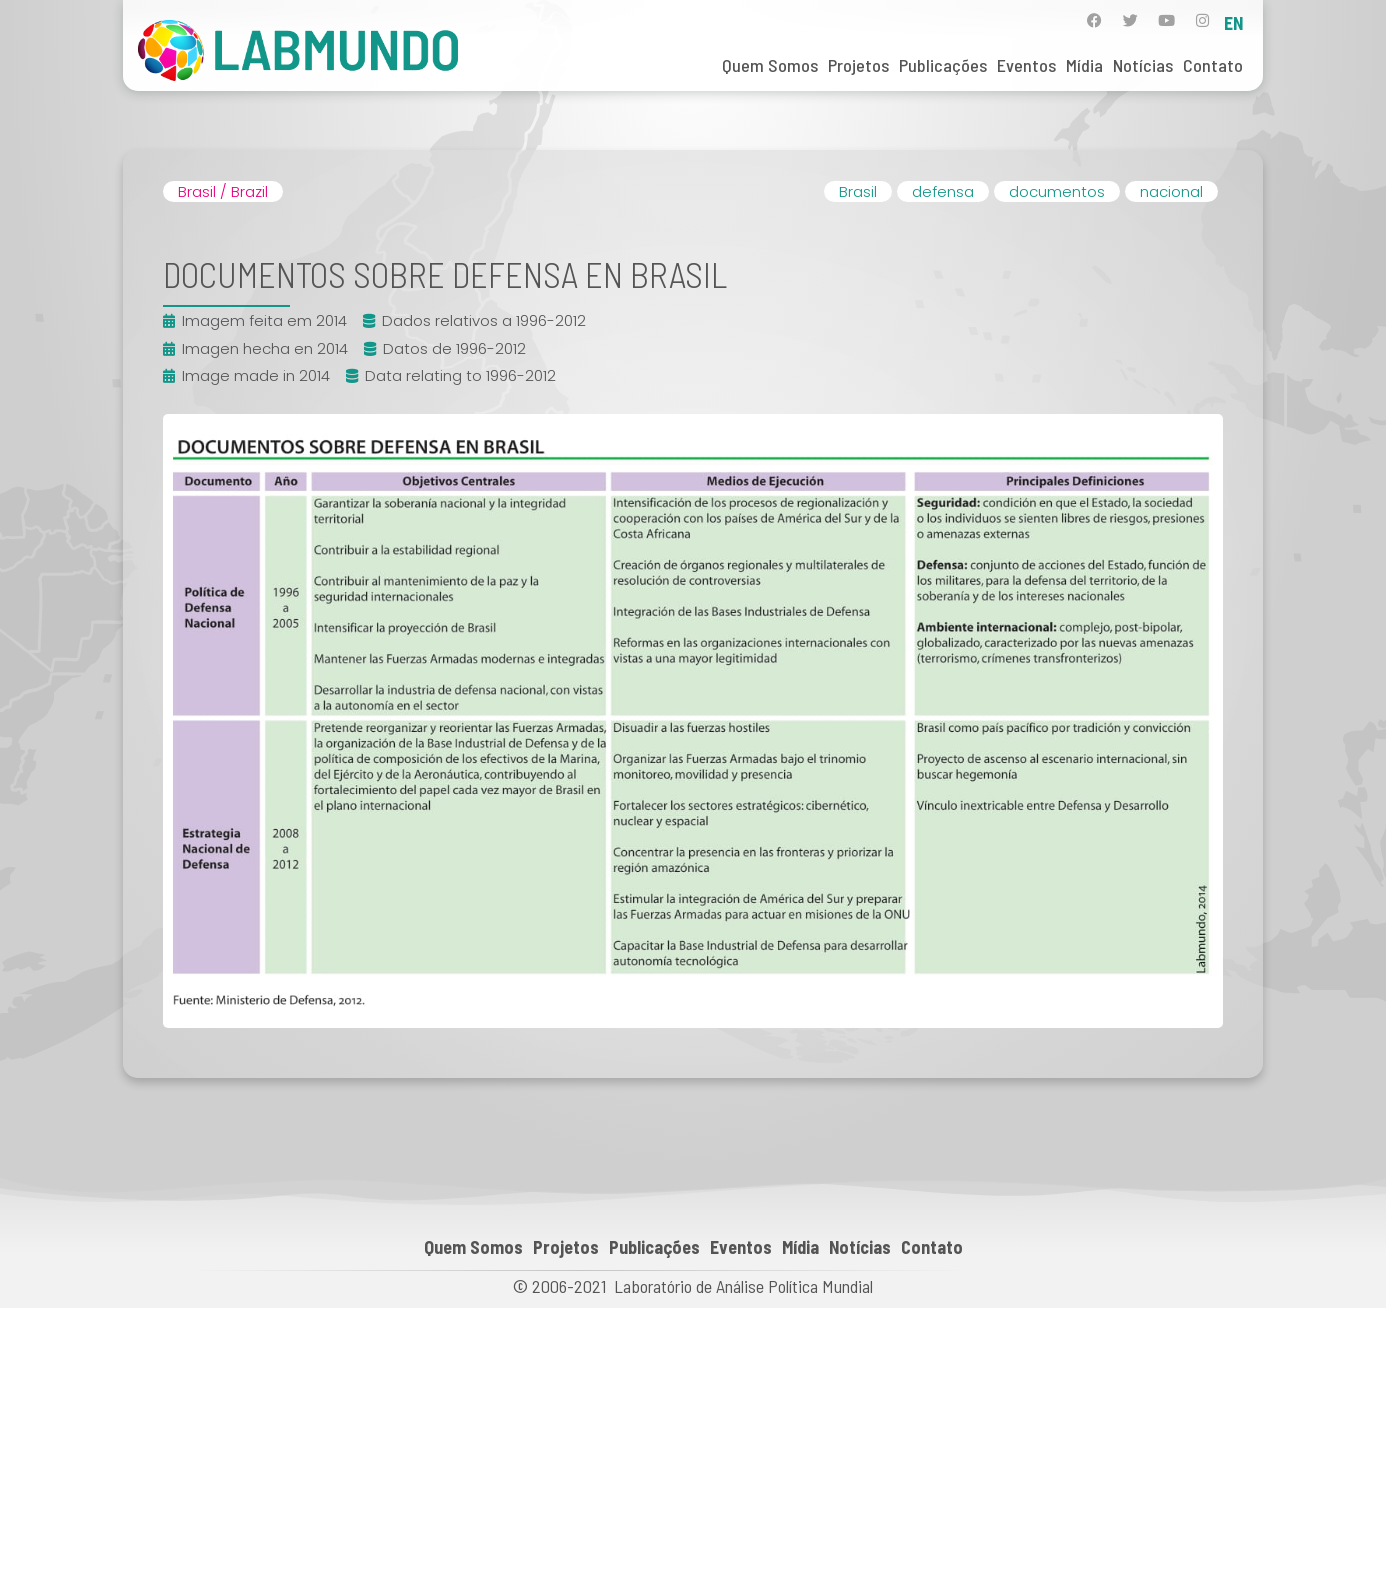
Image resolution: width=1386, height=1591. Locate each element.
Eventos (1026, 65)
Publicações (943, 65)
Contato (1213, 65)
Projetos (858, 65)
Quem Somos (770, 65)
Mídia (1084, 65)
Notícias (1143, 65)
